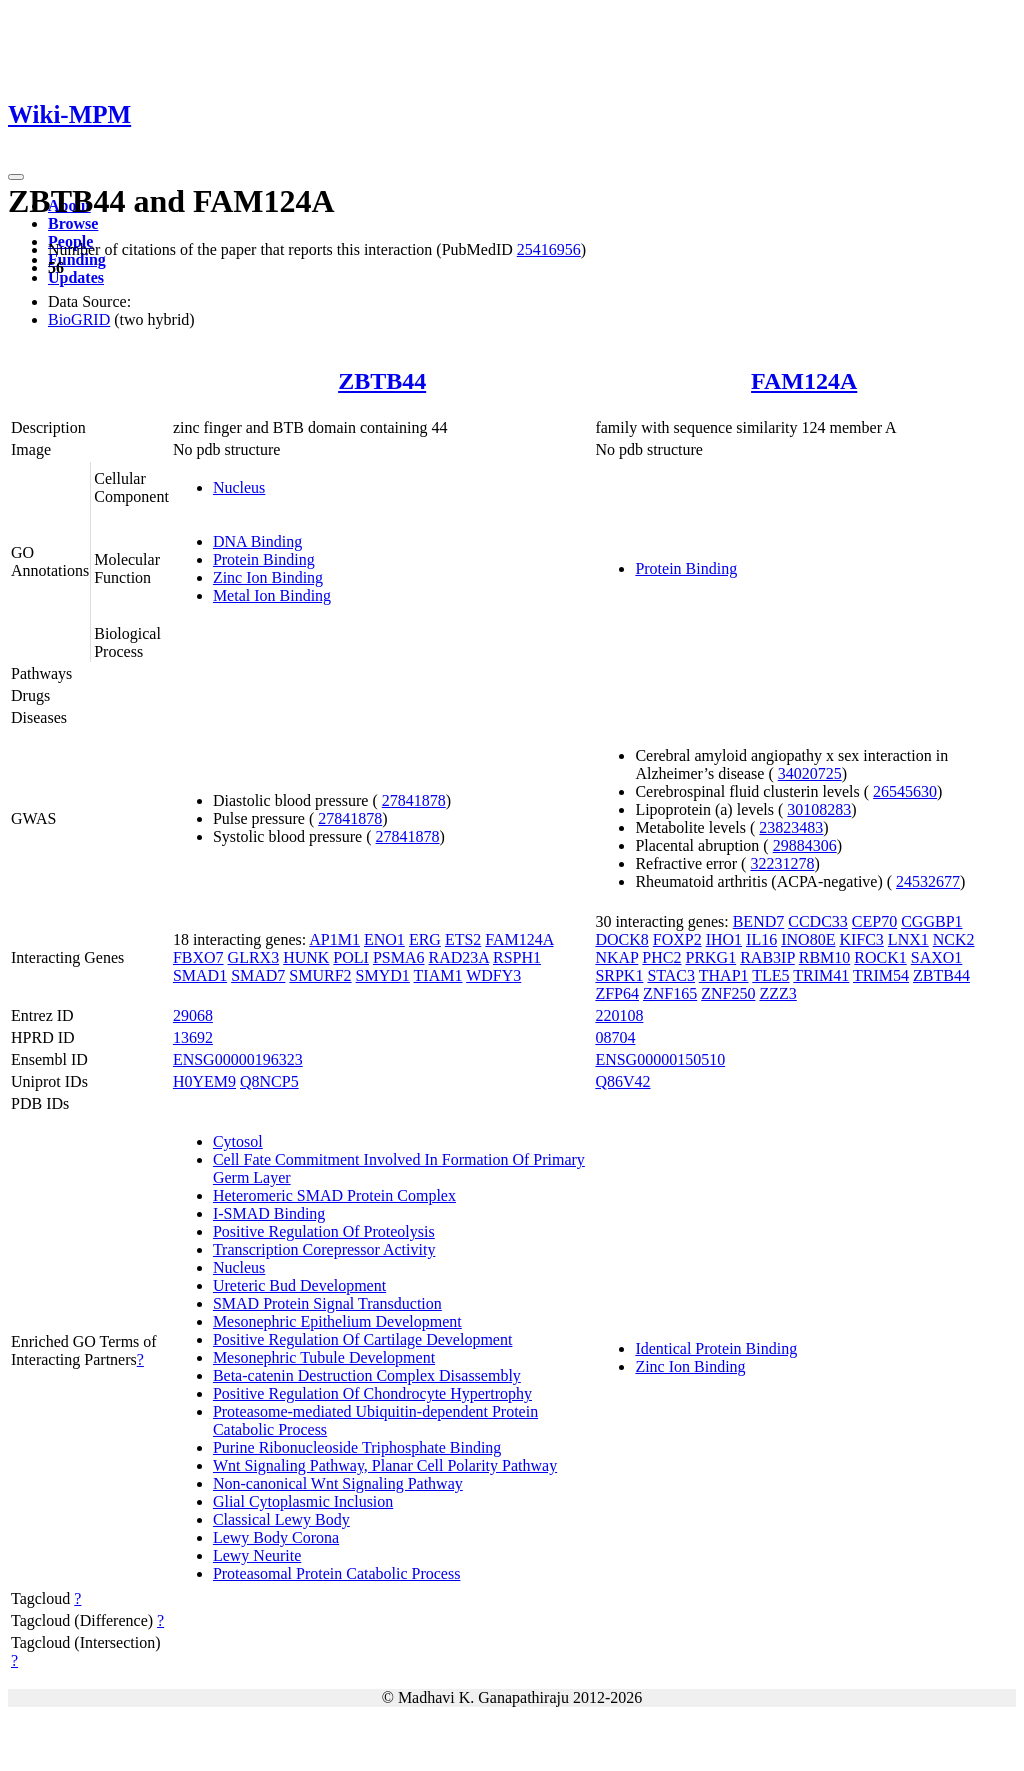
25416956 (549, 249)
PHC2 (661, 957)
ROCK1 (880, 957)
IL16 (761, 939)
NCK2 (954, 939)
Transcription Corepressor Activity (324, 1249)
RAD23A (459, 957)
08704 (615, 1037)
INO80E (808, 939)
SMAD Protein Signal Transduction (327, 1303)
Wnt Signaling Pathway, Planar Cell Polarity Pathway (385, 1465)
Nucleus (239, 487)
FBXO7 (198, 957)
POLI (351, 957)
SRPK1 (619, 975)
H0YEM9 (204, 1081)
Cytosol (238, 1141)
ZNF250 (728, 993)
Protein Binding (264, 559)
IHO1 (724, 939)
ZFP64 (617, 993)
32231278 (782, 863)
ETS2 (463, 939)
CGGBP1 (931, 921)
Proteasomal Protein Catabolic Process (337, 1573)
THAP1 (724, 975)
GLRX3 (254, 957)
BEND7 (759, 921)
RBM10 (825, 957)
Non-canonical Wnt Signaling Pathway (338, 1483)
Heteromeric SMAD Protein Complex (334, 1195)
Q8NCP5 (269, 1081)
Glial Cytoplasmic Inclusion (303, 1501)
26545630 (905, 791)
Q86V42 (622, 1081)
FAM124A (804, 381)
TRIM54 (881, 975)
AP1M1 (334, 939)
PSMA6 (399, 957)
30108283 (819, 809)
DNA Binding (257, 541)
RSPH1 (517, 957)
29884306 (805, 845)
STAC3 (671, 975)
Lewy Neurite (257, 1555)
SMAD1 (200, 975)
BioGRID (79, 319)
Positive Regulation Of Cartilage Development (363, 1339)
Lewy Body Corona (276, 1537)
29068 (193, 1015)
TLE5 (770, 975)
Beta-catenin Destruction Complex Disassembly (367, 1375)
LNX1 (908, 939)
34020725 (810, 773)
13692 (193, 1037)
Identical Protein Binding (716, 1348)
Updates (76, 277)
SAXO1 (937, 957)
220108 (619, 1015)
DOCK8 (621, 939)
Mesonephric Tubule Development (324, 1357)
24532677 (928, 881)
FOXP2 (677, 939)
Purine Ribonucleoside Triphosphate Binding (357, 1447)
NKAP (616, 957)
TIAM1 (438, 975)
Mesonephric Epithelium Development (337, 1321)
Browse (73, 223)
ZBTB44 (382, 381)
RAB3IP (767, 957)
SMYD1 (383, 975)
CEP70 (874, 921)
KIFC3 (861, 939)
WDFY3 (493, 975)
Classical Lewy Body (281, 1519)
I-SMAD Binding (269, 1213)
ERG (425, 939)
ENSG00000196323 (238, 1059)
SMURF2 (320, 975)
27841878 (414, 800)
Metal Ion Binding (272, 595)
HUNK (306, 957)
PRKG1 (710, 957)
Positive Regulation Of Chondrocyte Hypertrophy (372, 1393)
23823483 (791, 827)
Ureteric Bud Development (299, 1285)
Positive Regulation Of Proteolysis (324, 1231)
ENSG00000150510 (660, 1059)
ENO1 (384, 939)
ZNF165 (670, 993)
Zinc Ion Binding (268, 577)
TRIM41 (821, 975)
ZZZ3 (777, 993)
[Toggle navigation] (16, 177)
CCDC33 (818, 921)
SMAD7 (258, 975)
